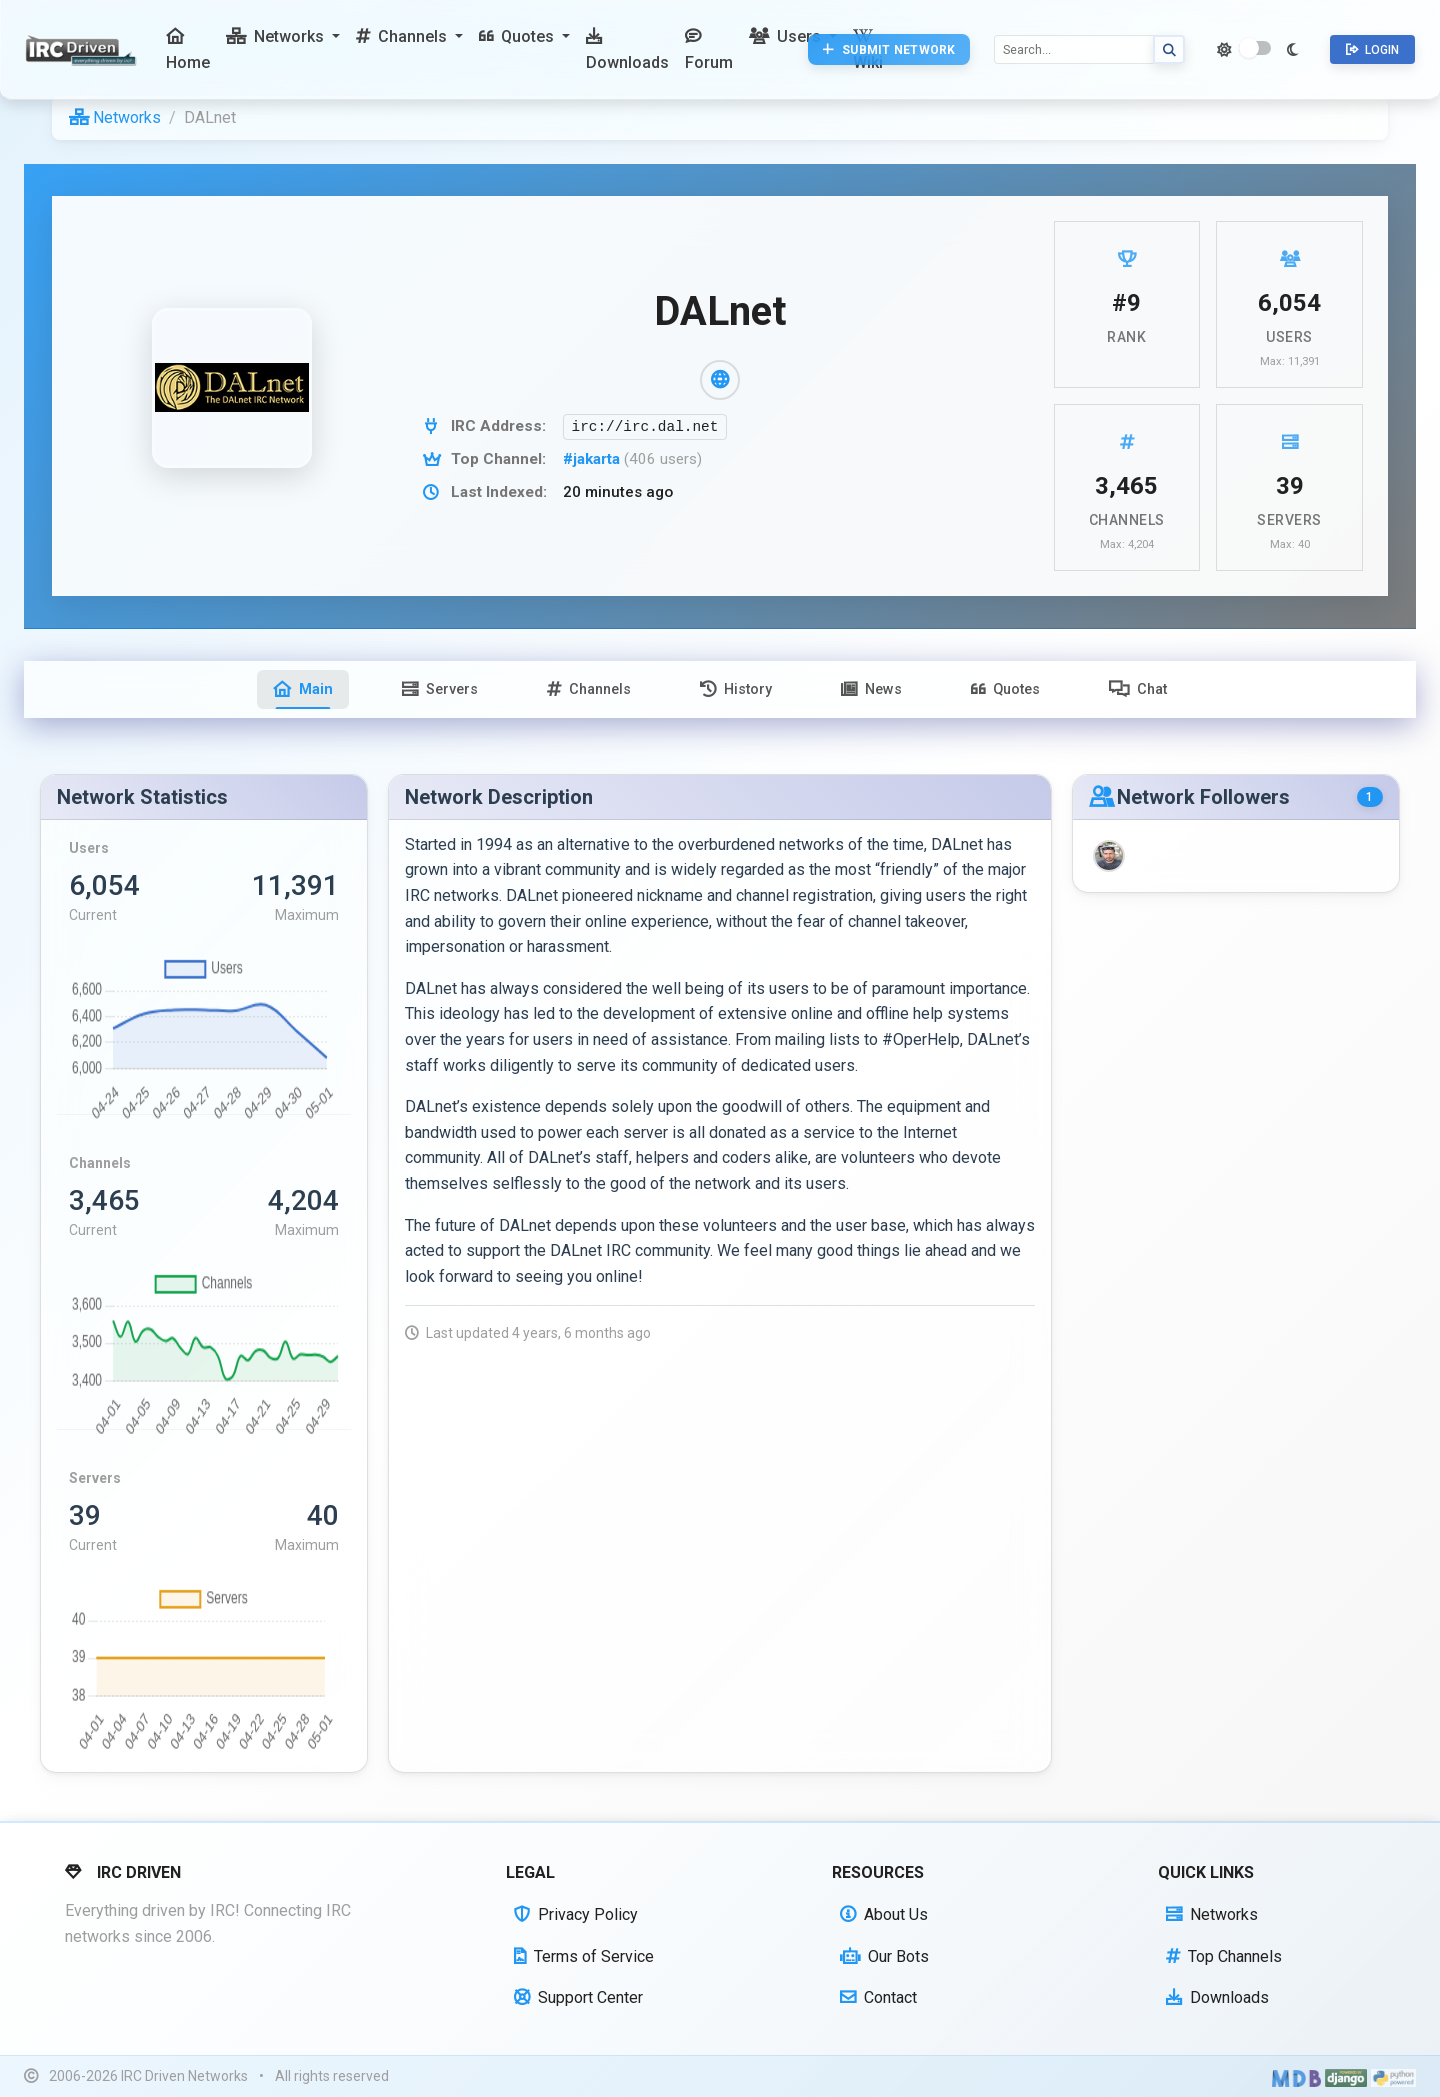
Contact (878, 1997)
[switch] (1255, 48)
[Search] (1074, 49)
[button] (283, 37)
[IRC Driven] (83, 50)
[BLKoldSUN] (1109, 856)
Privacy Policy (576, 1914)
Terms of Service (584, 1956)
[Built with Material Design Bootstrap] (1296, 2077)
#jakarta (593, 459)
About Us (884, 1914)
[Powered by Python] (1393, 2077)
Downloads (1217, 1997)
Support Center (578, 1997)
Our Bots (884, 1956)
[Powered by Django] (1346, 2077)
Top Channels (1224, 1956)
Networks (115, 117)
